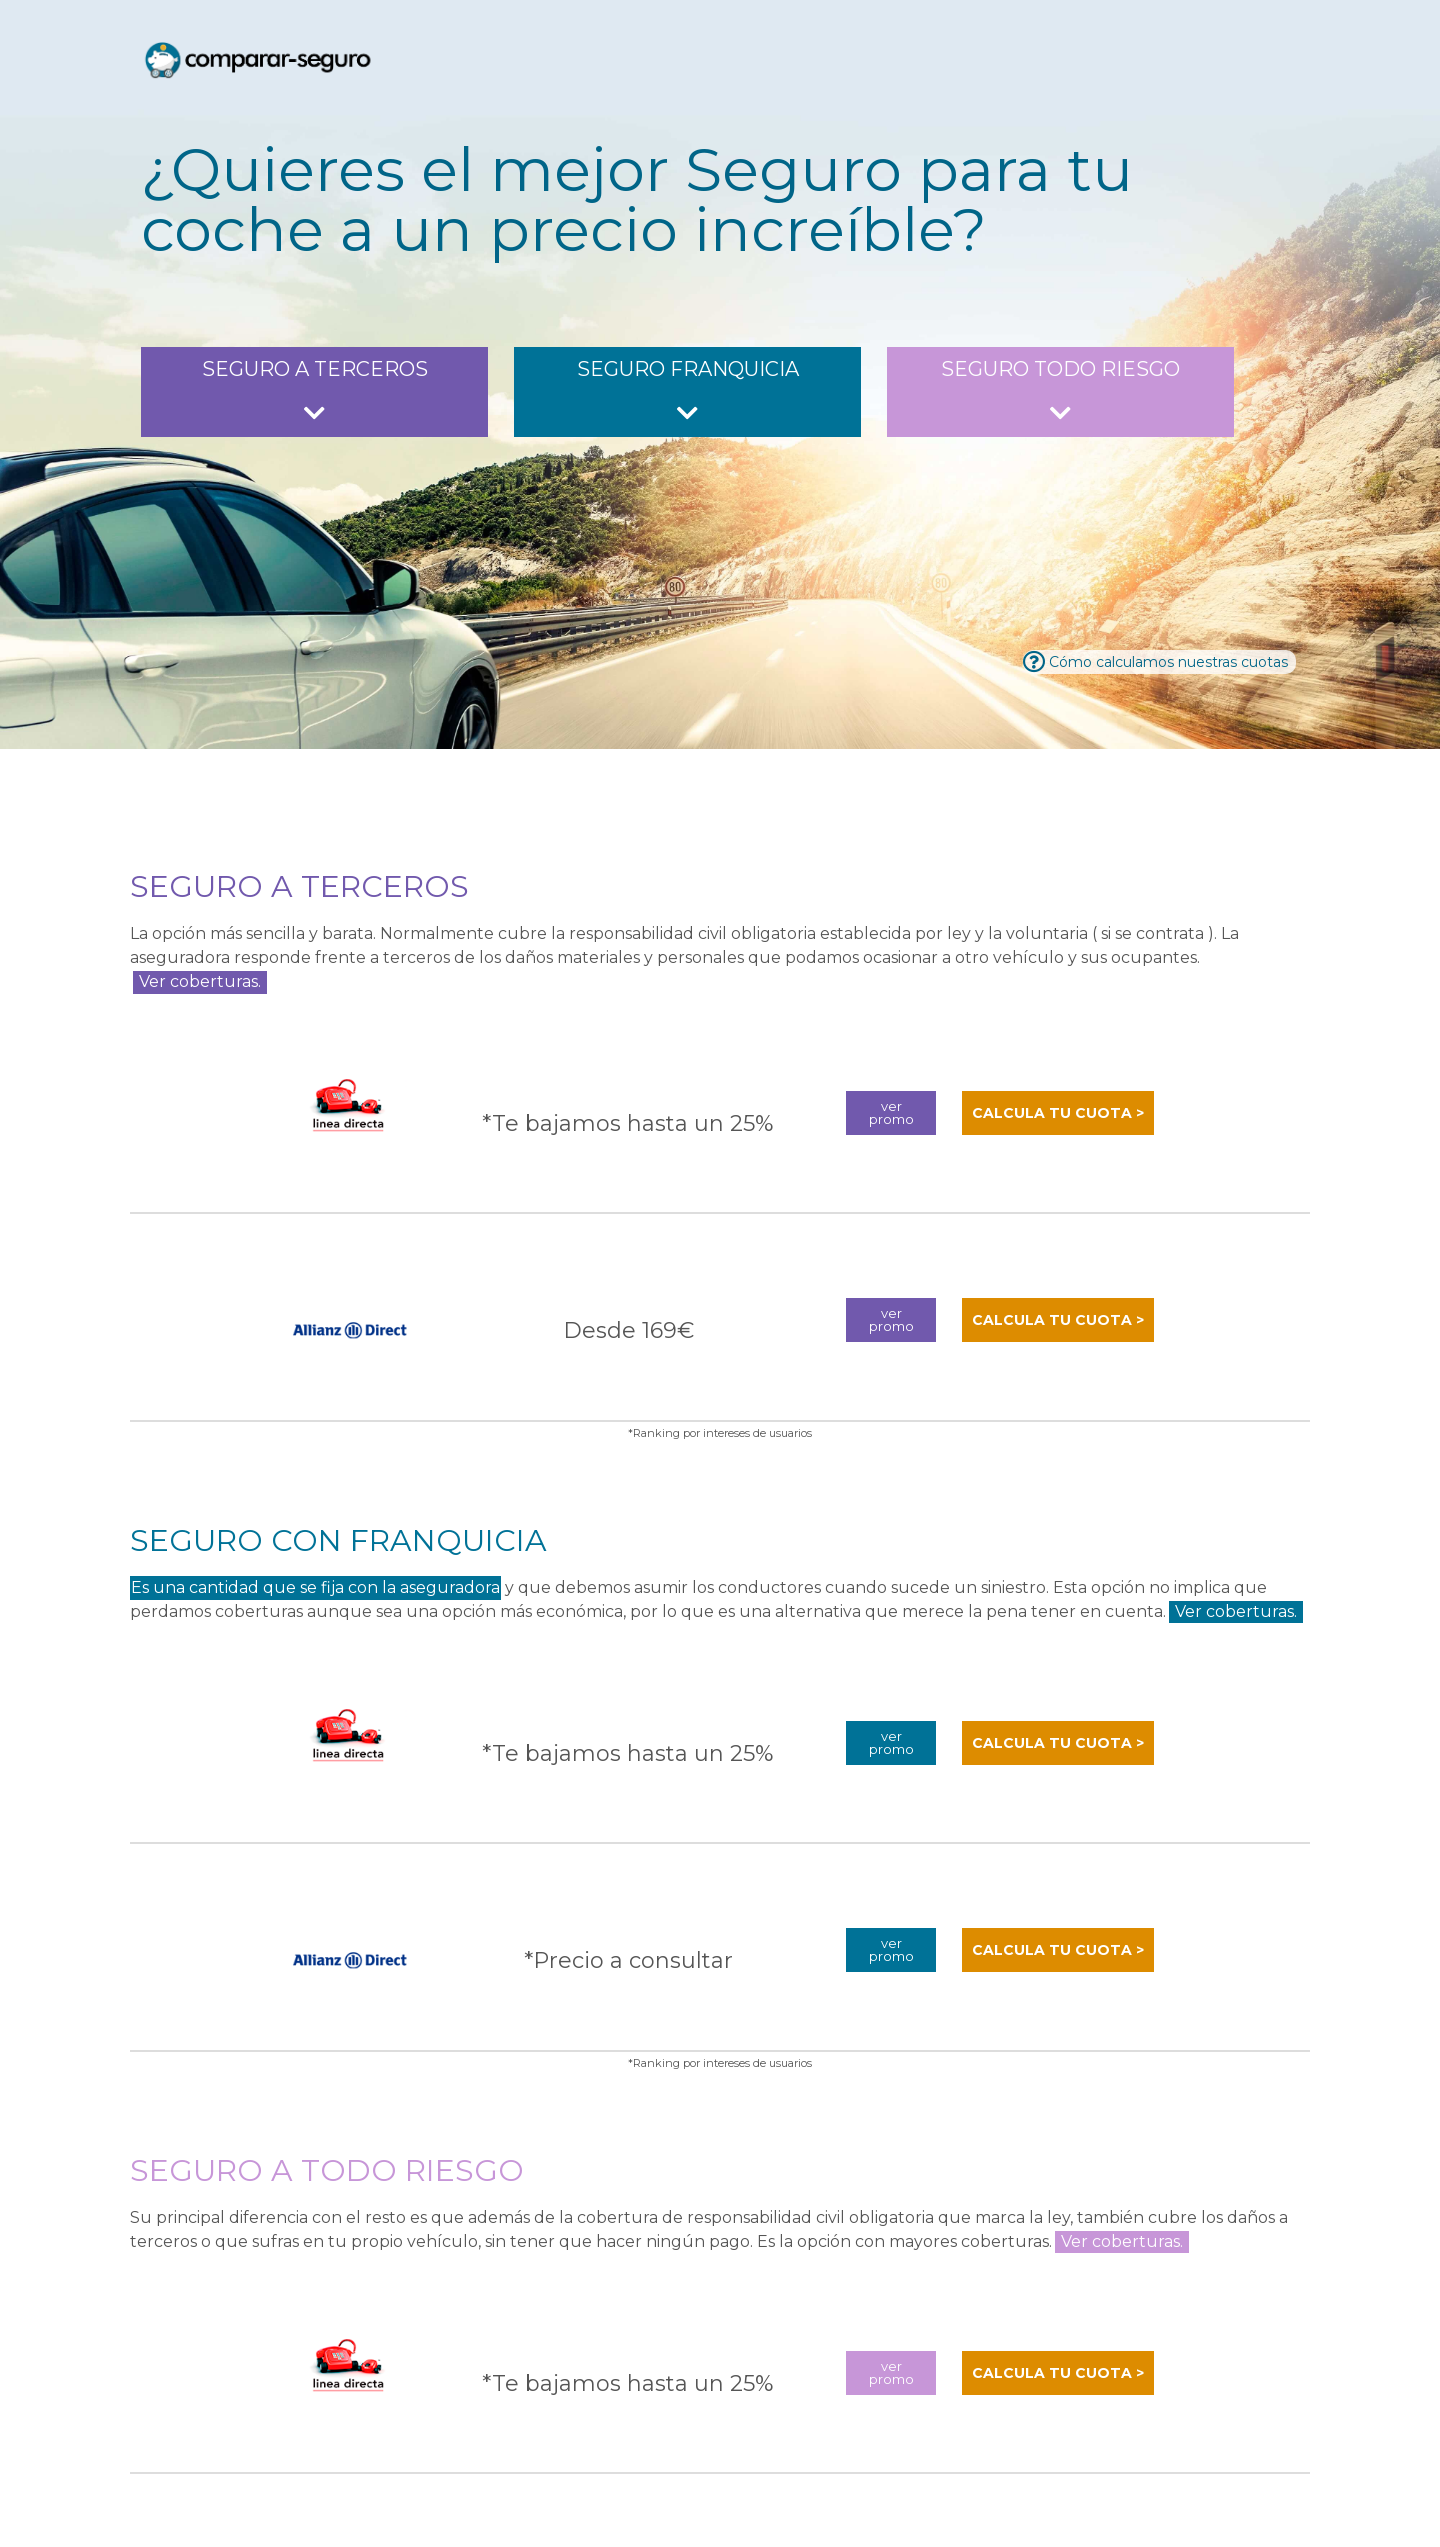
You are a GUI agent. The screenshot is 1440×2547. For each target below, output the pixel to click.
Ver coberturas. (200, 981)
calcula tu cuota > (1058, 1111)
